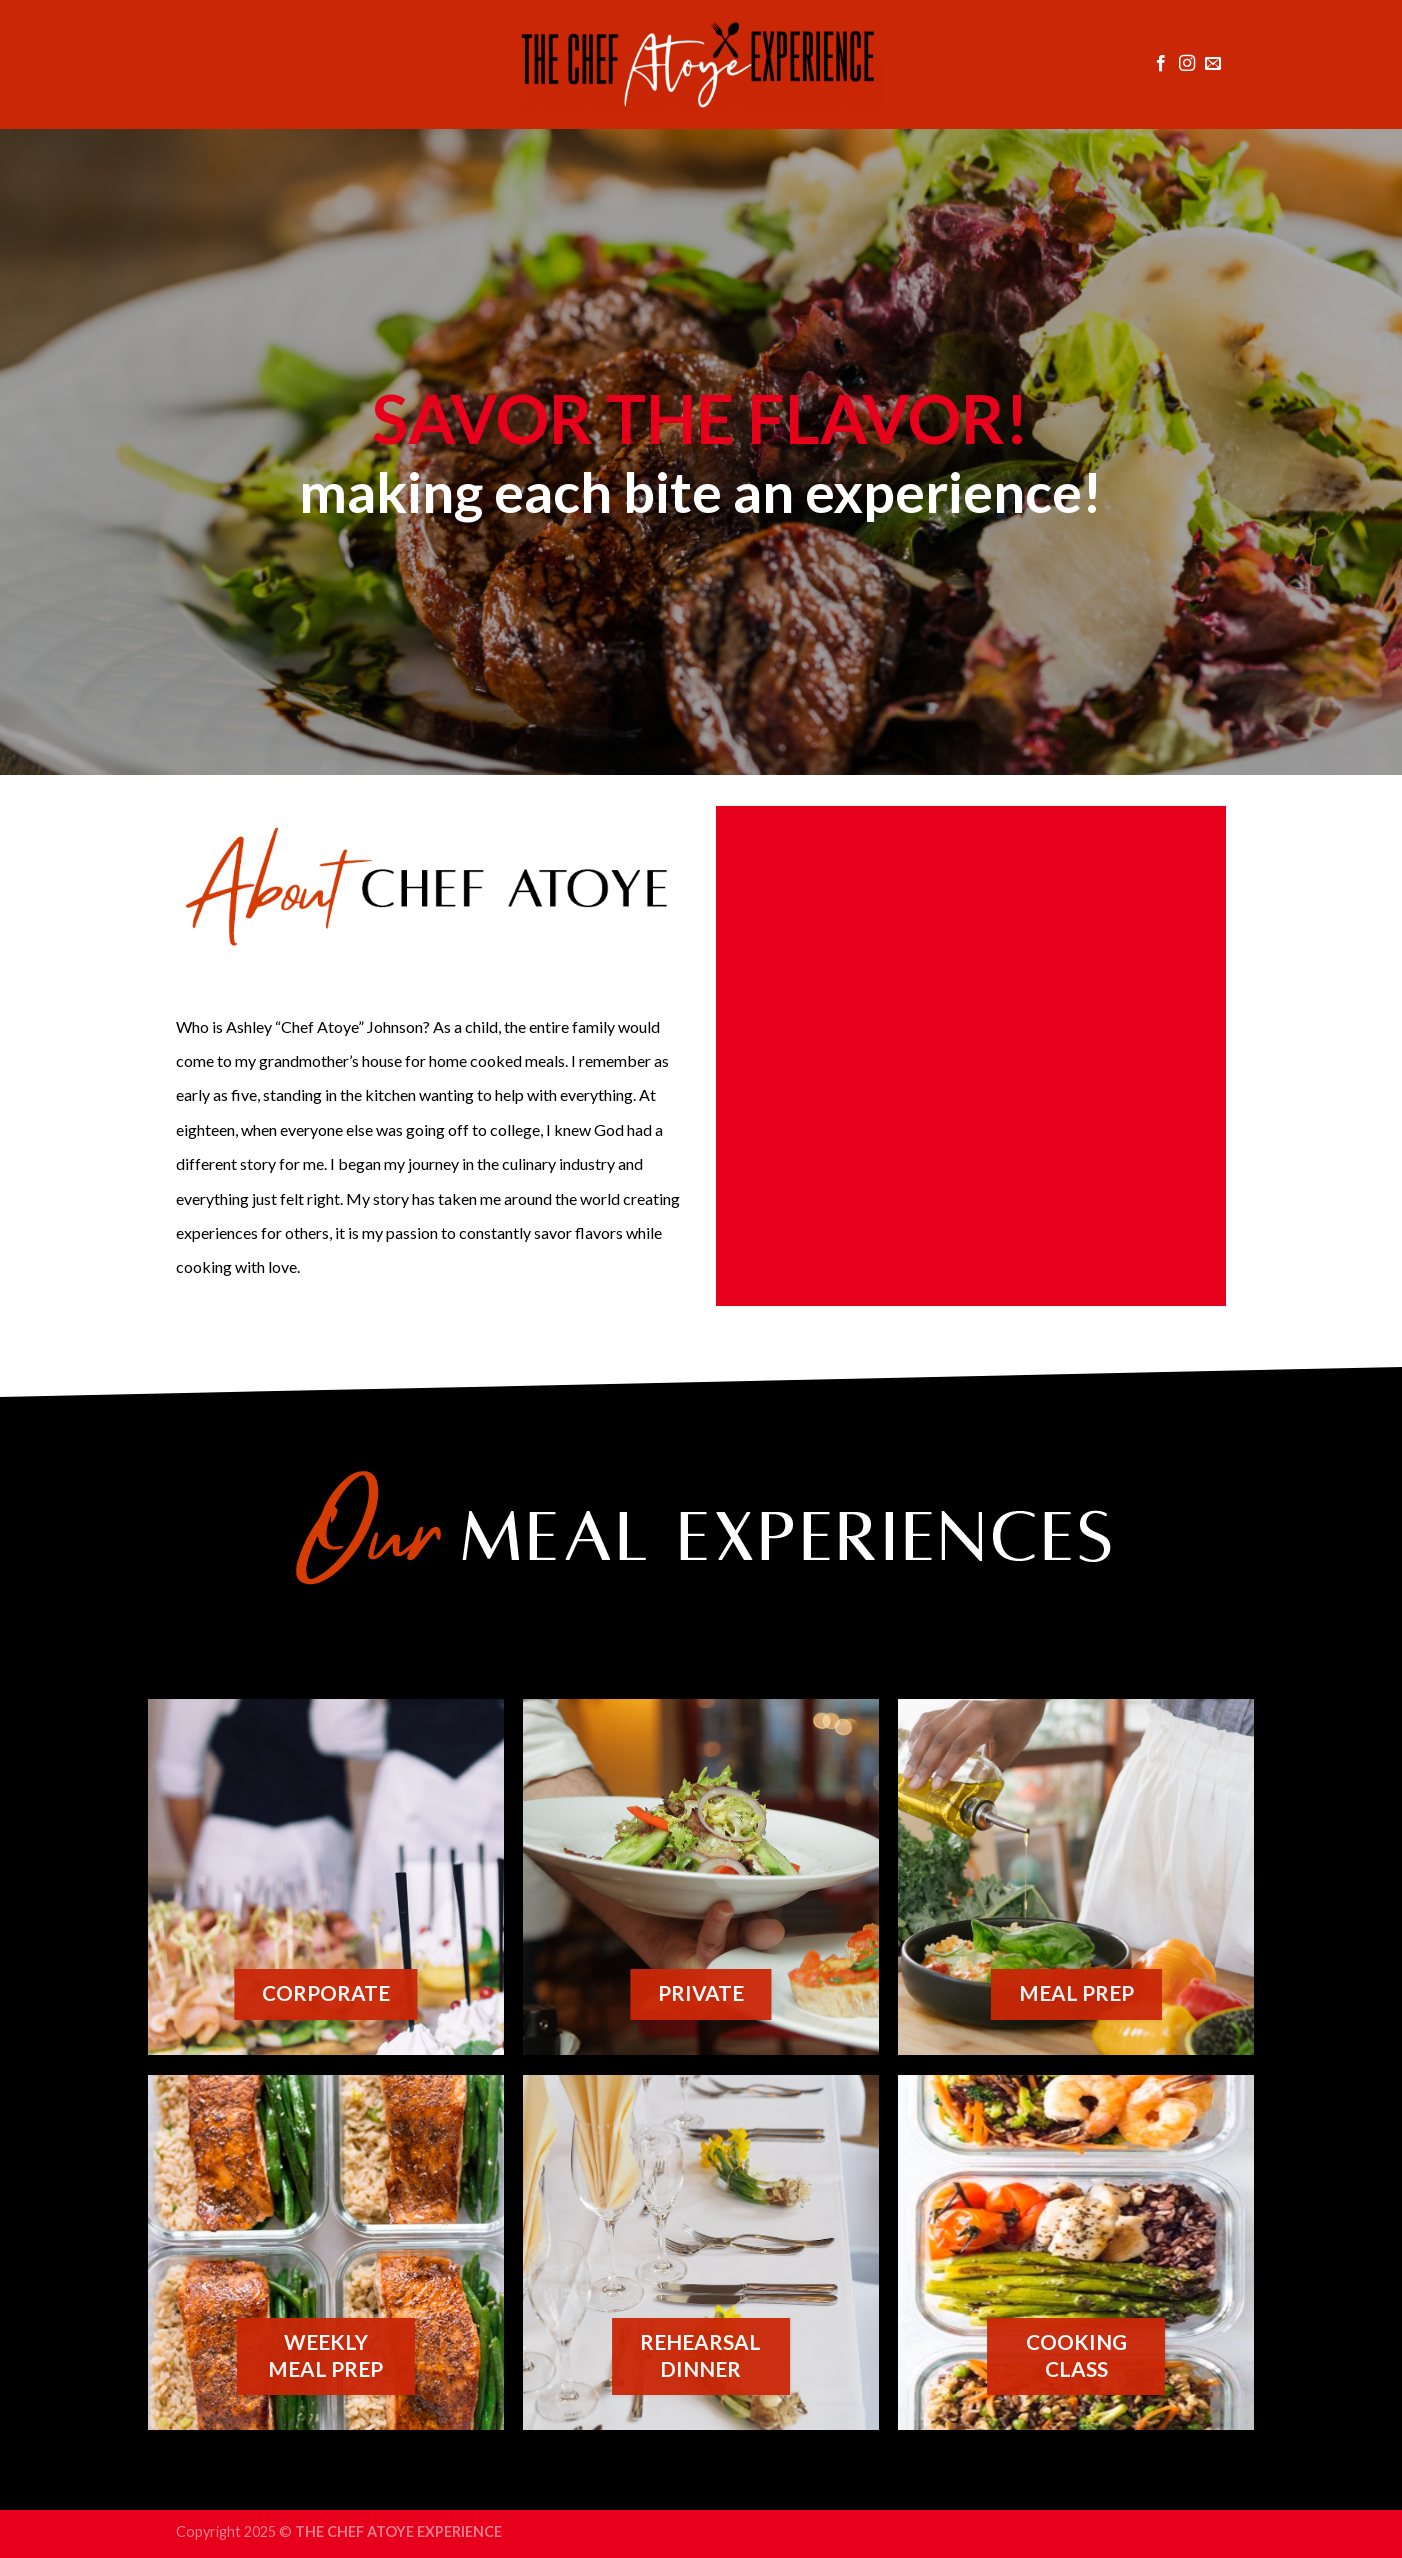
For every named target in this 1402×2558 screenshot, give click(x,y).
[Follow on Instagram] (1187, 64)
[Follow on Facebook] (1161, 64)
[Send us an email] (1213, 64)
